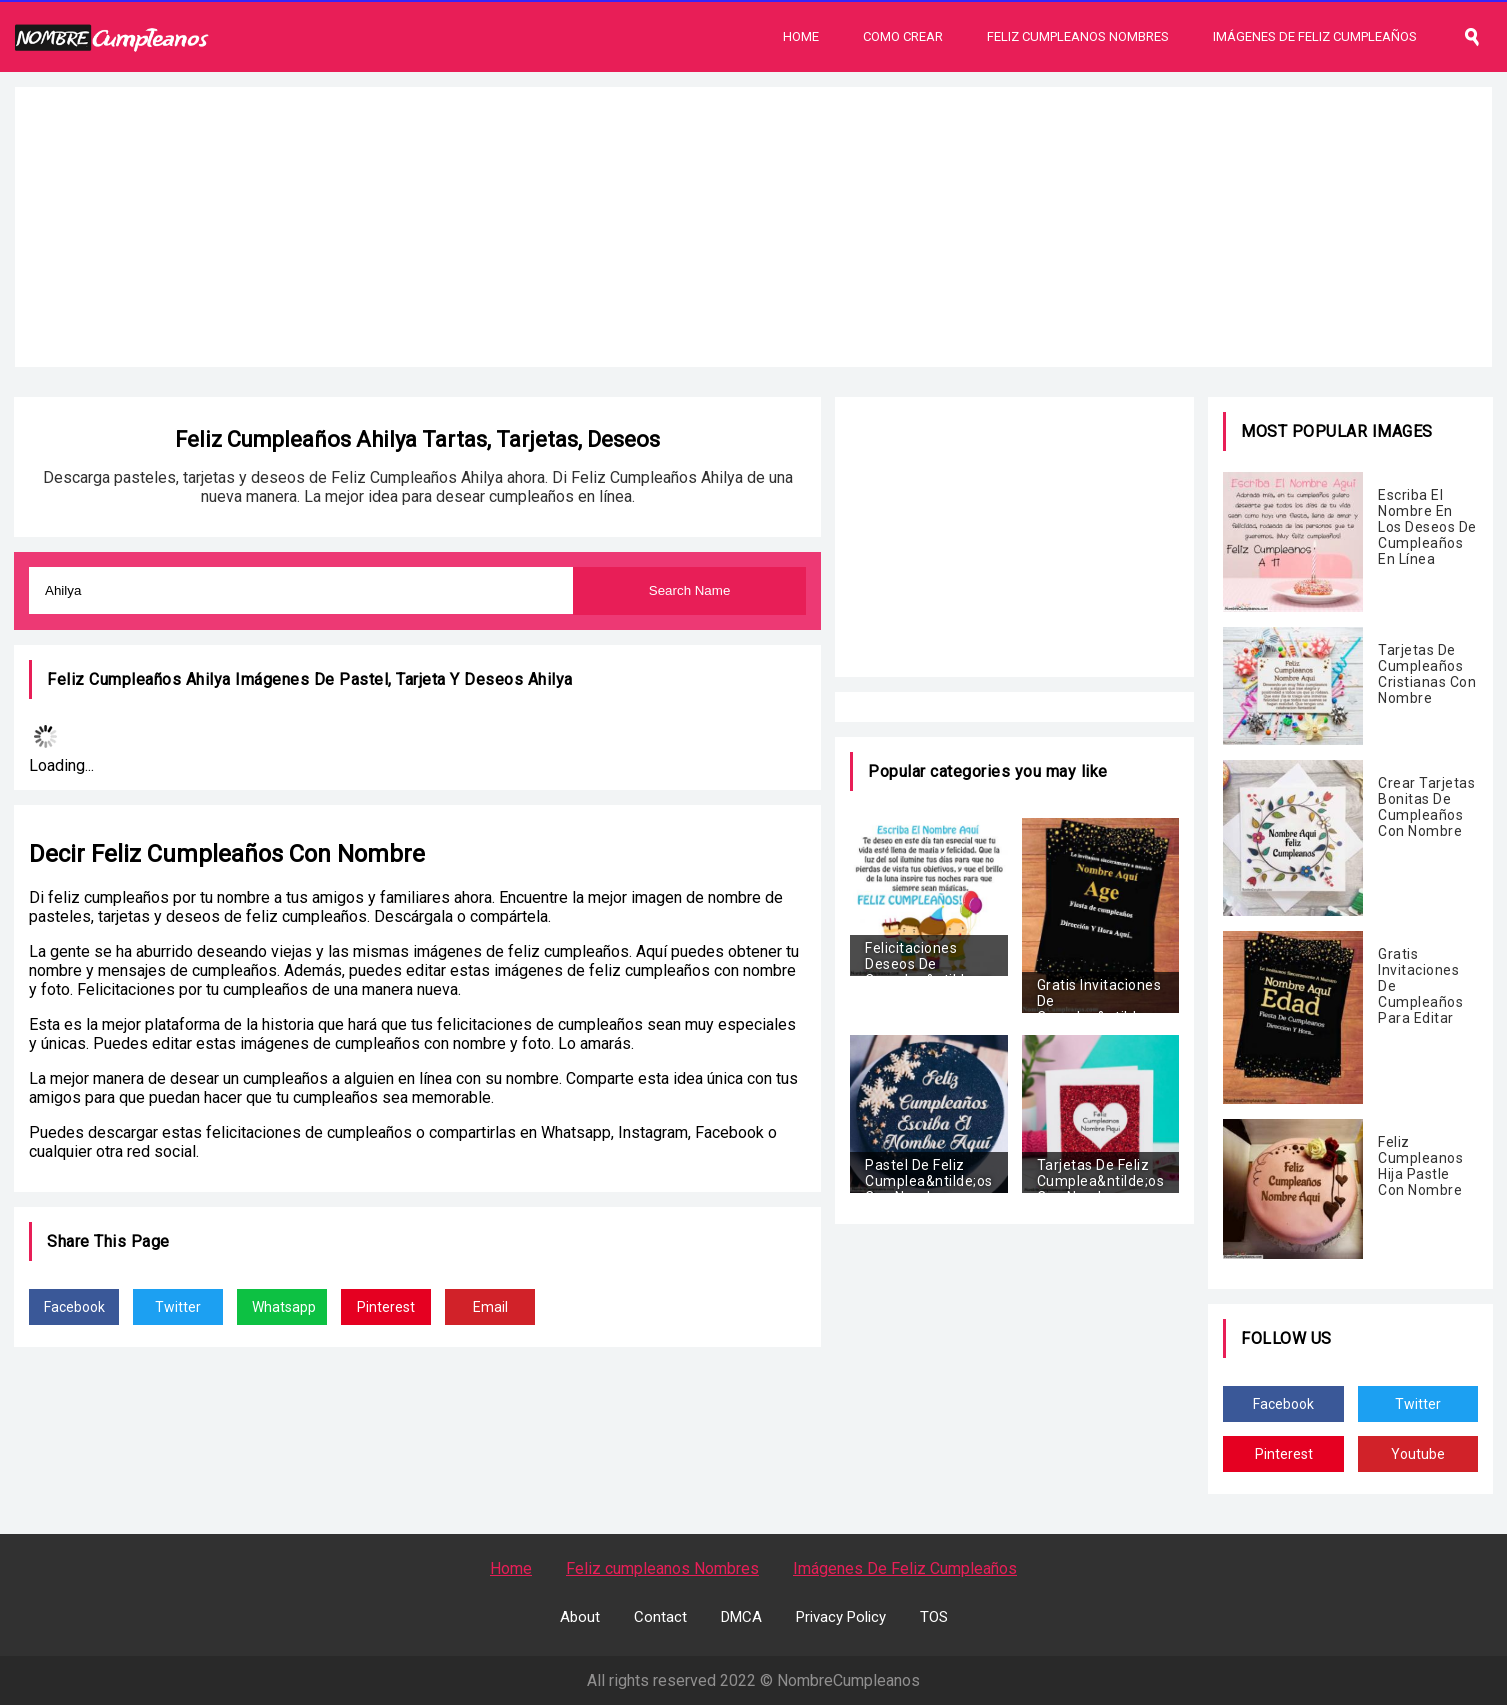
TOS (934, 1617)
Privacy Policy (841, 1617)
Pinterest (386, 1307)
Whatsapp (284, 1307)
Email (490, 1307)
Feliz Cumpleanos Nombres (1078, 36)
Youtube (1418, 1454)
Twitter (178, 1307)
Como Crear (903, 36)
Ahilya (550, 679)
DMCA (741, 1617)
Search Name (690, 590)
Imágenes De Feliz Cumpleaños (1315, 36)
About (580, 1617)
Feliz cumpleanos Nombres (662, 1568)
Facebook (74, 1307)
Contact (660, 1617)
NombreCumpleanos (848, 1680)
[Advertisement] (754, 227)
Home (801, 36)
